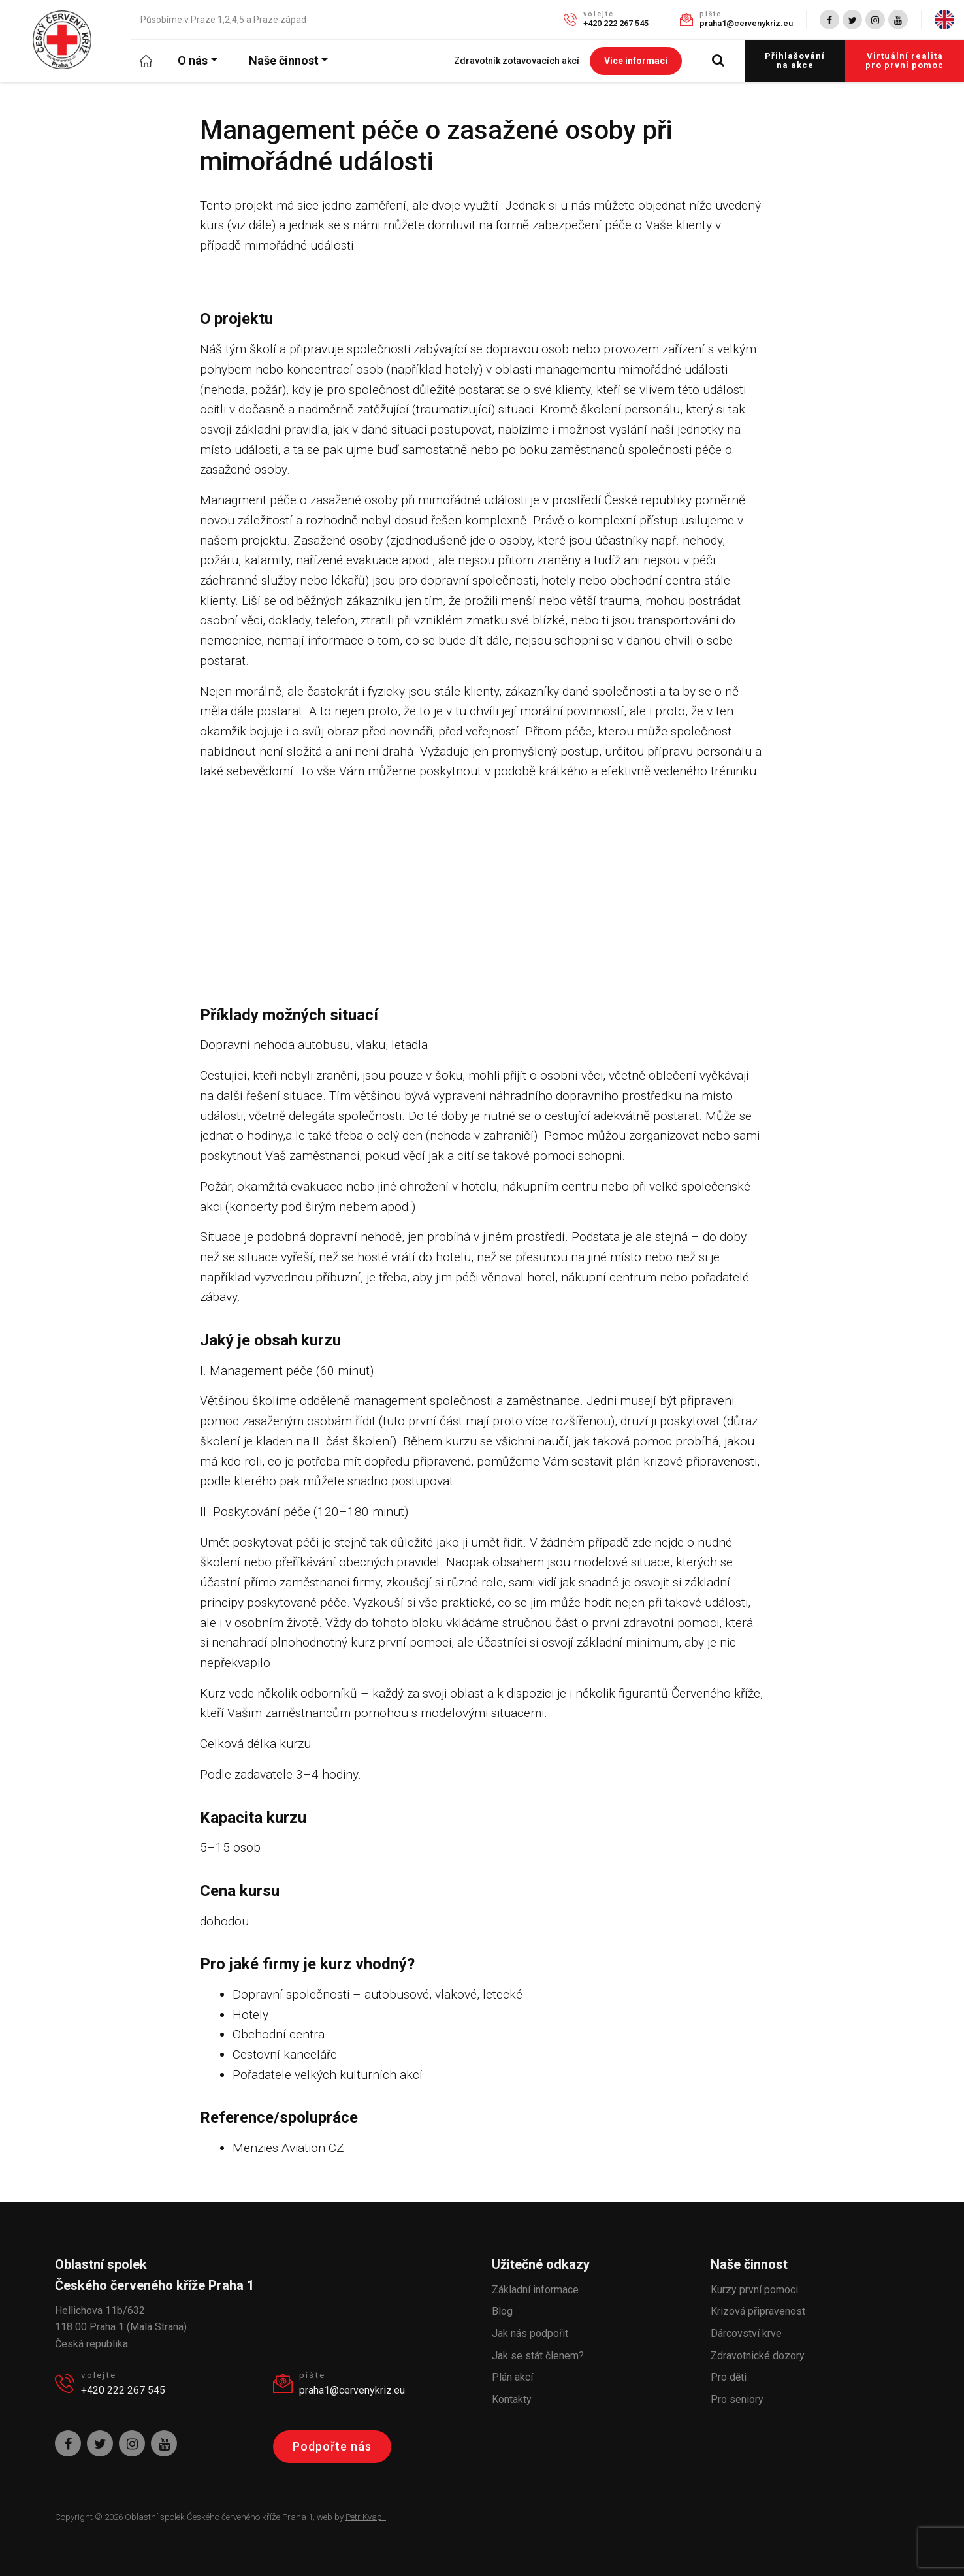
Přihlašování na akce (795, 60)
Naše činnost (284, 60)
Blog (502, 2311)
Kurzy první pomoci (754, 2289)
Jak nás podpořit (530, 2333)
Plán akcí (512, 2377)
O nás (193, 60)
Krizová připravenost (758, 2311)
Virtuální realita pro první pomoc (904, 60)
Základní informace (535, 2289)
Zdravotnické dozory (758, 2355)
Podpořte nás (332, 2446)
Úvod (154, 60)
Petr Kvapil (365, 2517)
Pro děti (729, 2377)
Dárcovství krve (746, 2333)
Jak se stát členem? (538, 2355)
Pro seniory (737, 2399)
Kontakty (512, 2399)
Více (635, 61)
